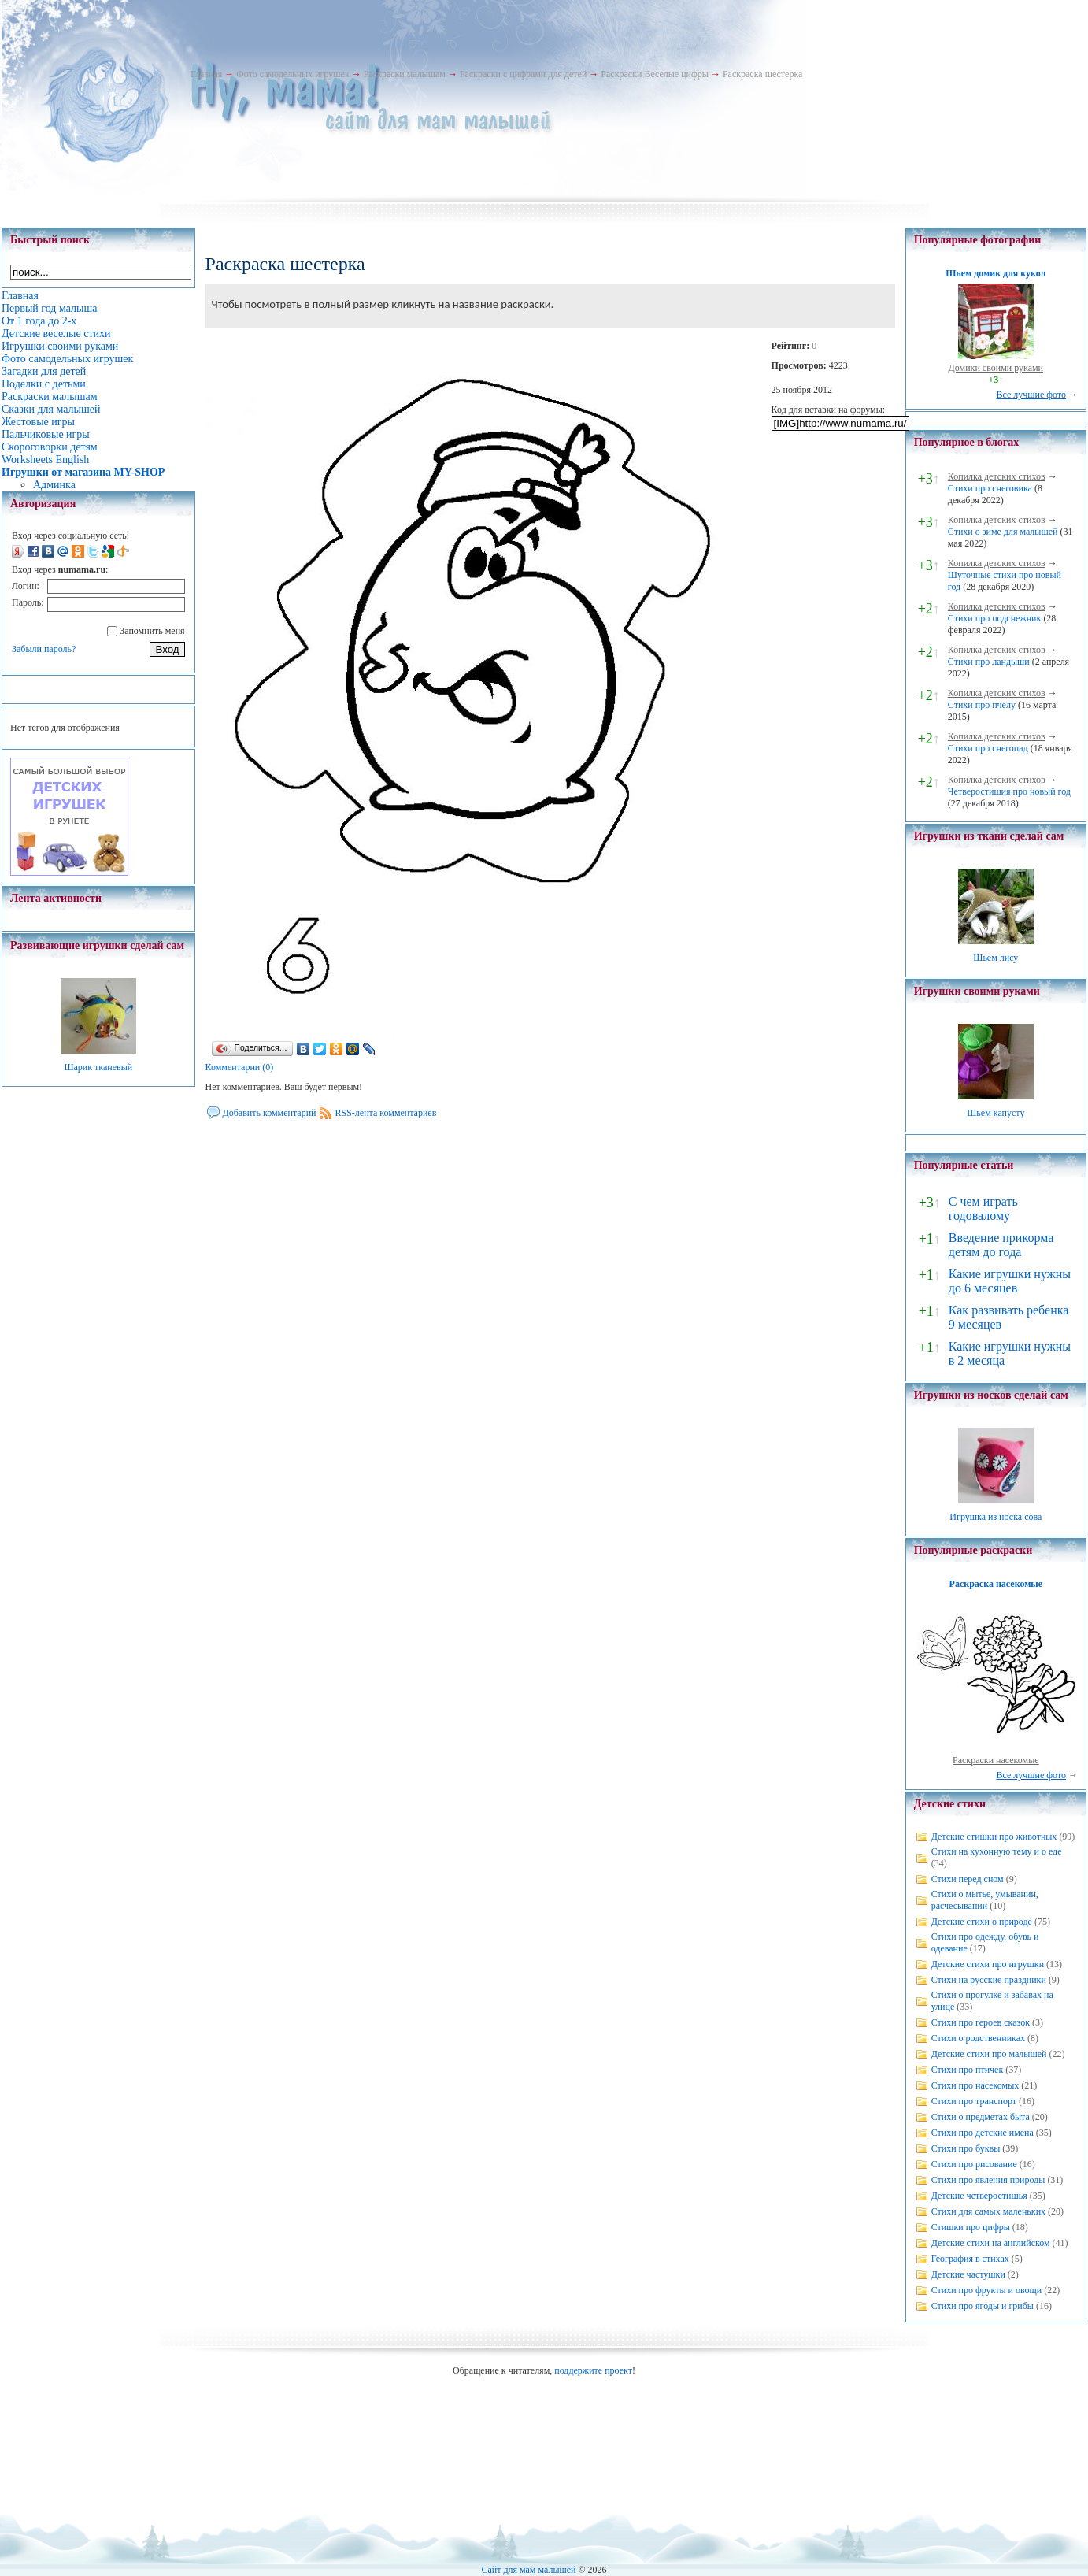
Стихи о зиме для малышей (1003, 531)
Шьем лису (995, 957)
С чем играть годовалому (983, 1208)
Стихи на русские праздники (988, 1979)
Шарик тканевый (98, 1067)
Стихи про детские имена (982, 2132)
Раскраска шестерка (763, 74)
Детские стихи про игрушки (987, 1964)
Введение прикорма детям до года (1001, 1244)
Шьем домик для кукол (995, 273)
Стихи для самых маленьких (988, 2211)
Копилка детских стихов (996, 476)
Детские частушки (968, 2274)
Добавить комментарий (269, 1112)
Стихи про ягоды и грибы (982, 2305)
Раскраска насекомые (995, 1583)
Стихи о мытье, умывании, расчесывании (984, 1899)
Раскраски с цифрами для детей (523, 74)
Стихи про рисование (974, 2164)
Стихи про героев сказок (980, 2022)
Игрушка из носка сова (995, 1516)
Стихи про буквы (966, 2148)
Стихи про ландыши (989, 661)
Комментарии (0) (239, 1067)
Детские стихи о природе (981, 1921)
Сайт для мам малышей (528, 2569)
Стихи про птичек (967, 2069)
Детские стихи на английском (990, 2242)
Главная (206, 74)
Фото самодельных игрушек (292, 74)
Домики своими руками (996, 367)
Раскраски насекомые (996, 1760)
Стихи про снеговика (990, 488)
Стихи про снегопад (988, 748)
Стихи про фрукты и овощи (986, 2290)
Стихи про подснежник (995, 618)
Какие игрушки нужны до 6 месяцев (1010, 1281)
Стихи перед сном (967, 1879)
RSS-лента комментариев (386, 1112)
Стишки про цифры (970, 2227)
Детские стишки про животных (994, 1836)
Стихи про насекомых (975, 2085)
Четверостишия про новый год (1009, 791)
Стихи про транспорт (973, 2101)
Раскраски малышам (405, 74)
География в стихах (970, 2258)
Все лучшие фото (1031, 394)
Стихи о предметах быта (980, 2116)
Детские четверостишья (979, 2195)
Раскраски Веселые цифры (655, 74)
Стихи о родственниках (978, 2038)
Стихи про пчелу (982, 704)
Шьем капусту (995, 1112)
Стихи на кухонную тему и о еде (996, 1851)
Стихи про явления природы (988, 2179)
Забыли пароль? (44, 648)
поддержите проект (593, 2370)
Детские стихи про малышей (989, 2053)
